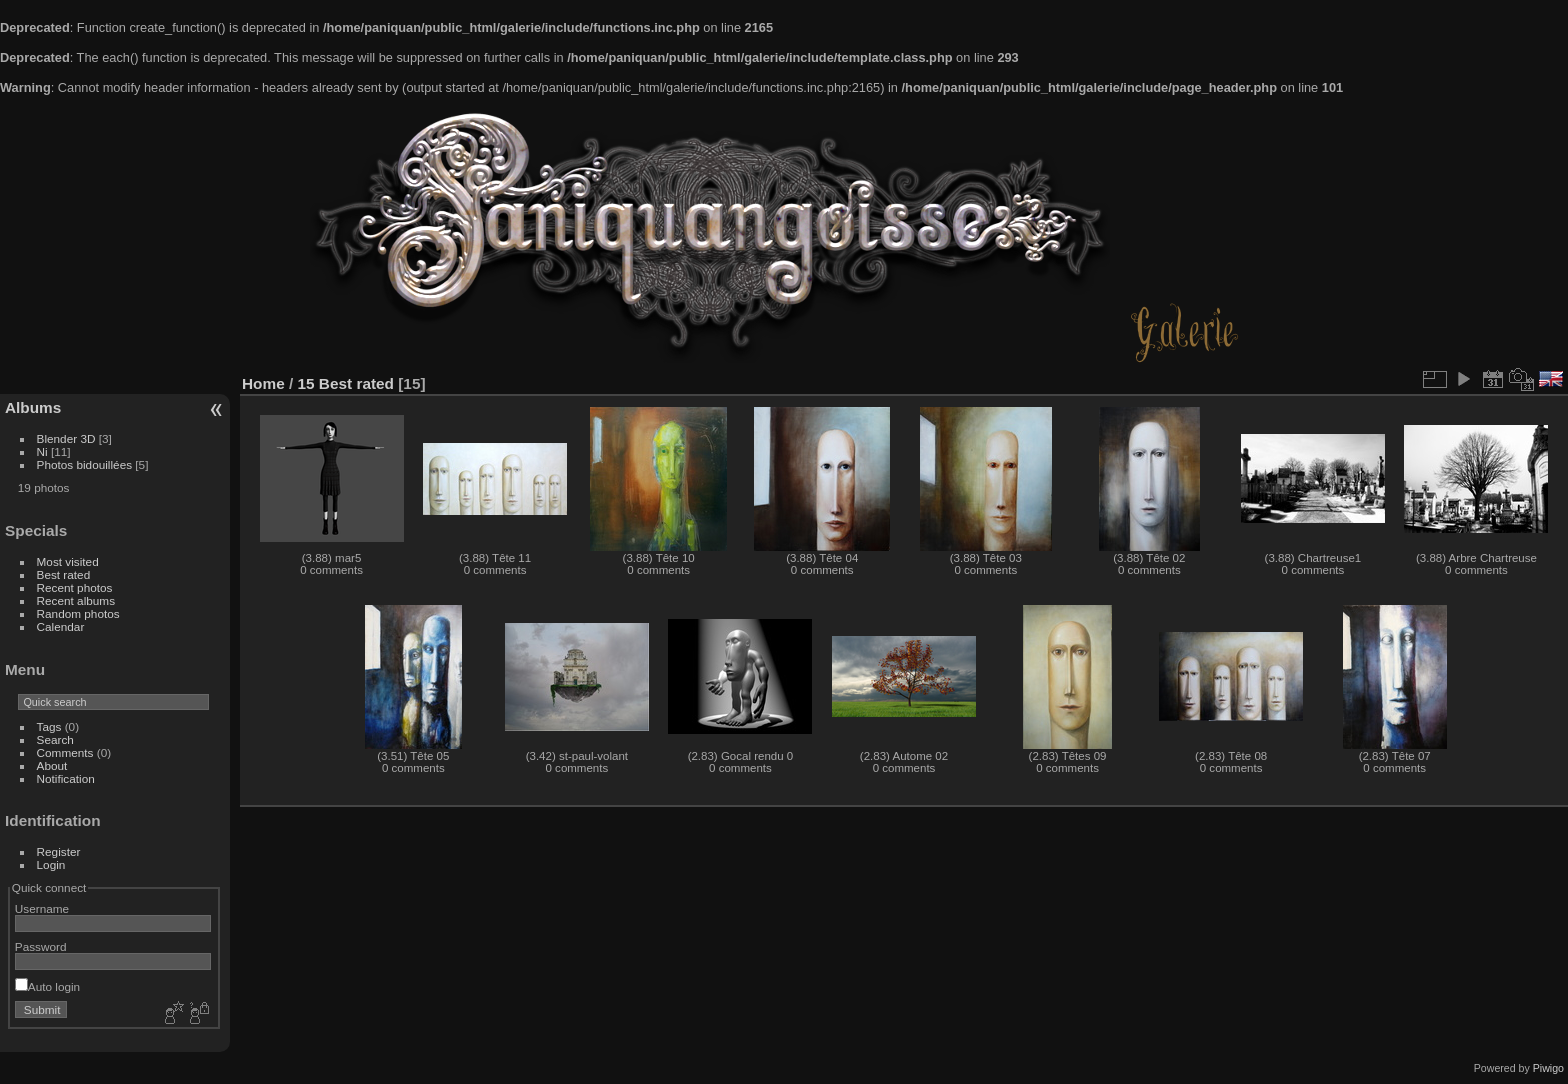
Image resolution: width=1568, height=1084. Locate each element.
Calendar (61, 626)
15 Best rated (346, 383)
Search (55, 739)
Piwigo (1548, 1068)
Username (42, 908)
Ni (42, 451)
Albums (33, 407)
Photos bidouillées (85, 464)
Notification (66, 778)
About (52, 765)
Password (41, 946)
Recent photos (75, 587)
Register (59, 851)
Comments (65, 752)
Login (51, 864)
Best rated (64, 574)
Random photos (78, 613)
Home (263, 383)
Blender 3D (66, 438)
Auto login (47, 986)
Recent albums (76, 600)
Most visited (68, 561)
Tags (49, 726)
